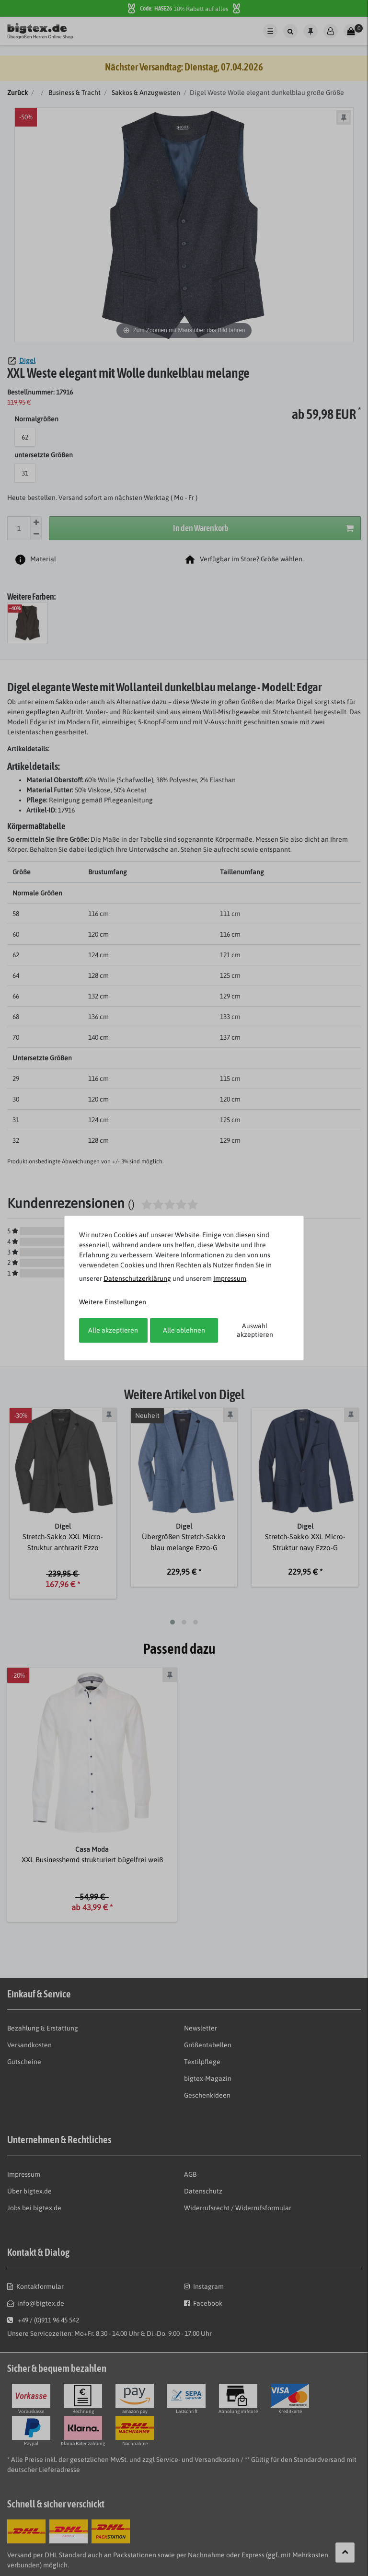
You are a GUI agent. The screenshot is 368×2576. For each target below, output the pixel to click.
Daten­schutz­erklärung (137, 1278)
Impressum (229, 1278)
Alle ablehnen (184, 1330)
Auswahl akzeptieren (255, 1330)
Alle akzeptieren (113, 1330)
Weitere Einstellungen (112, 1302)
